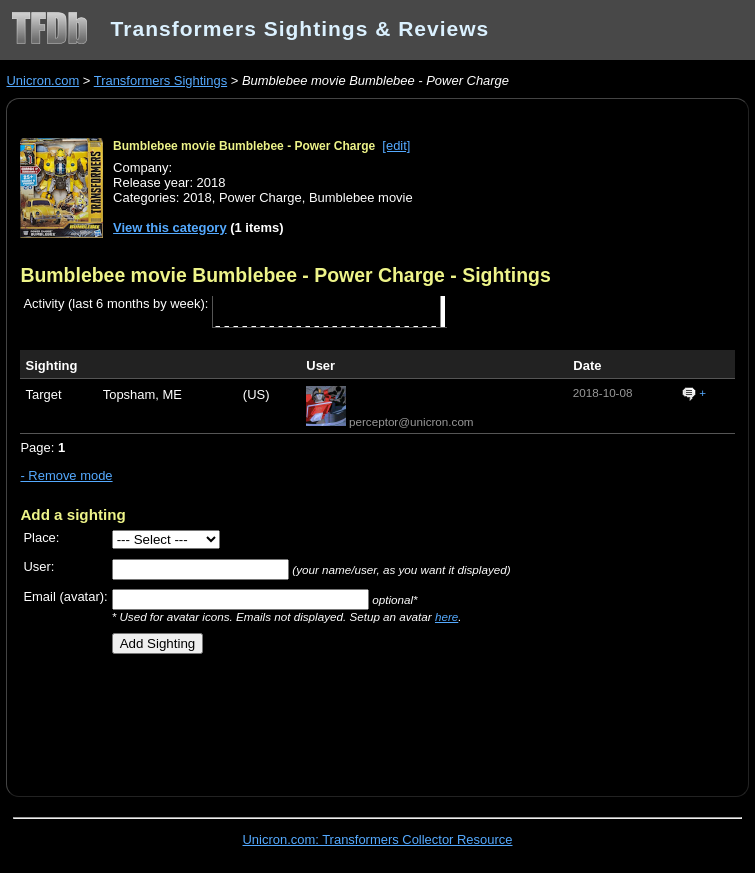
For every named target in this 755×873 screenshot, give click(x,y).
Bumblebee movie (361, 197)
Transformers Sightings (160, 80)
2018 (197, 197)
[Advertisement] (254, 718)
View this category (170, 227)
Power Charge (260, 197)
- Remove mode (66, 475)
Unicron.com (42, 80)
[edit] (396, 145)
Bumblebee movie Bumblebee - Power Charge (244, 146)
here (446, 616)
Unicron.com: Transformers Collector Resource (378, 839)
